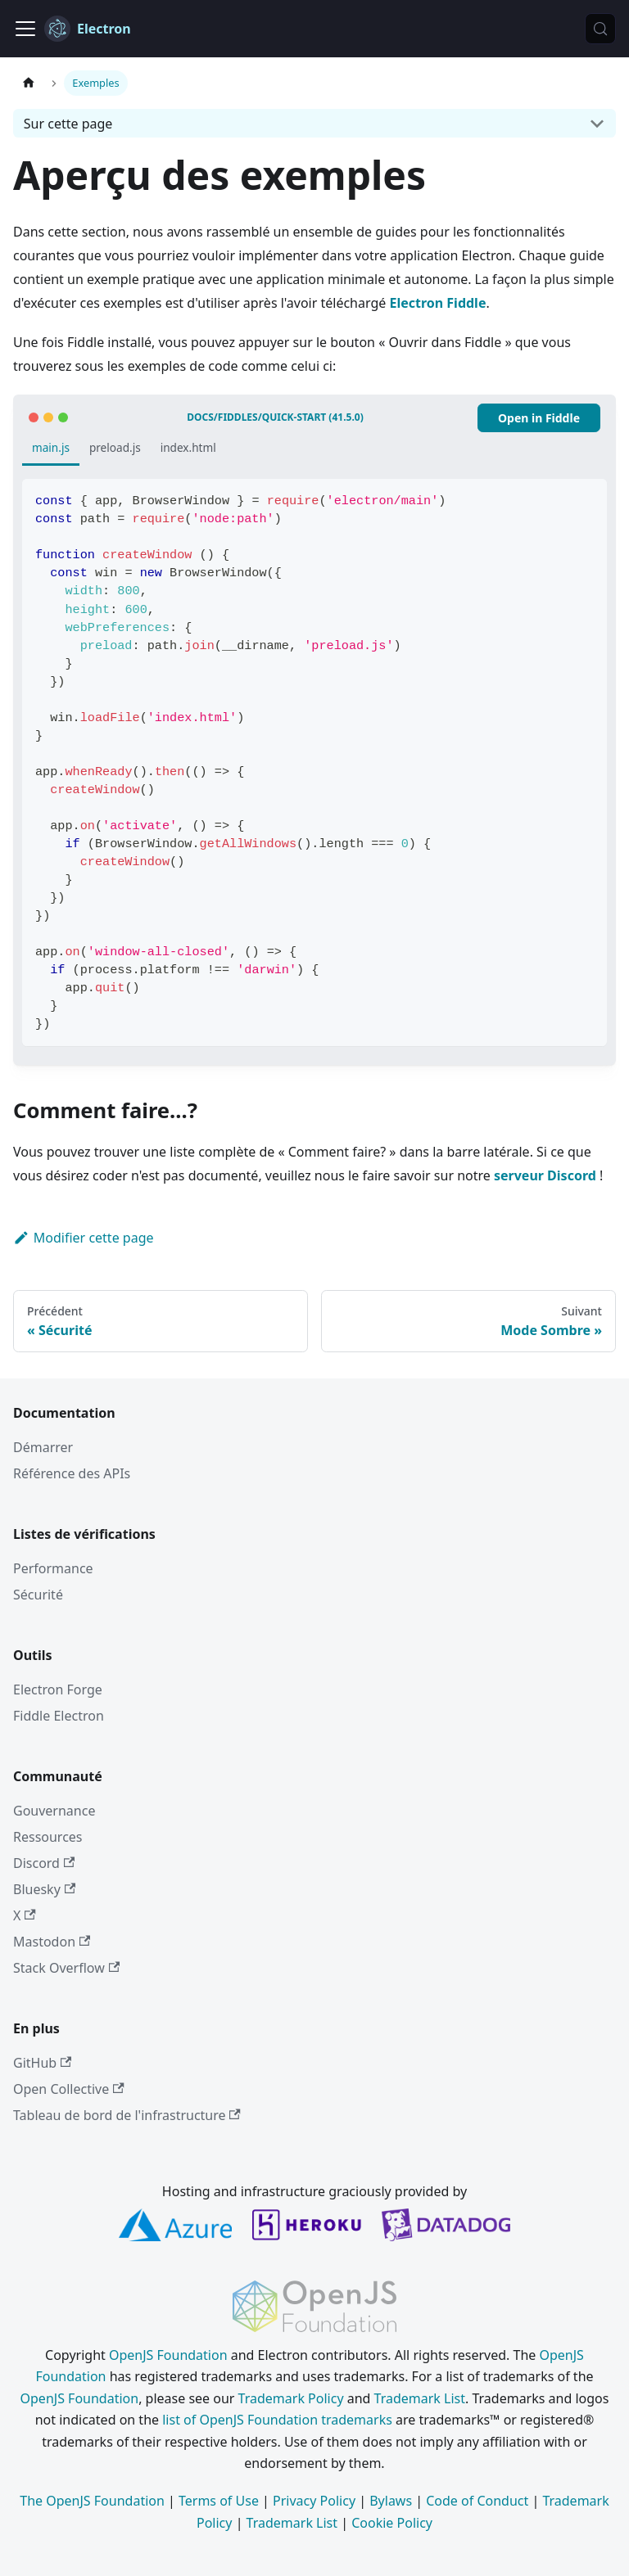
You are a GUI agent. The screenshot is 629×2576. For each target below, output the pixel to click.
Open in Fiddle (539, 418)
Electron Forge (57, 1689)
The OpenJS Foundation (92, 2501)
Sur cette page (68, 124)
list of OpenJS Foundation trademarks (277, 2420)
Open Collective (68, 2089)
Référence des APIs (71, 1473)
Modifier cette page (83, 1238)
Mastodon (51, 1942)
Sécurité (38, 1595)
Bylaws (390, 2501)
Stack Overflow (66, 1968)
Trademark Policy (291, 2398)
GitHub (42, 2063)
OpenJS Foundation (168, 2355)
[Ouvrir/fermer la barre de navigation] (25, 28)
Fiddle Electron (58, 1716)
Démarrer (43, 1447)
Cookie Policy (391, 2523)
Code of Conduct (477, 2501)
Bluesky (44, 1889)
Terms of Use (219, 2501)
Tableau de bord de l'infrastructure (127, 2115)
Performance (53, 1568)
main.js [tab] (51, 447)
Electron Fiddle (437, 303)
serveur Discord (545, 1175)
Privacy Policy (314, 2501)
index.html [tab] (188, 447)
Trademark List (419, 2398)
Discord (44, 1863)
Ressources (48, 1837)
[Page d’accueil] (28, 83)
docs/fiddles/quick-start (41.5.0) (275, 417)
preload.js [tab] (115, 447)
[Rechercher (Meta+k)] (600, 28)
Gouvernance (54, 1811)
